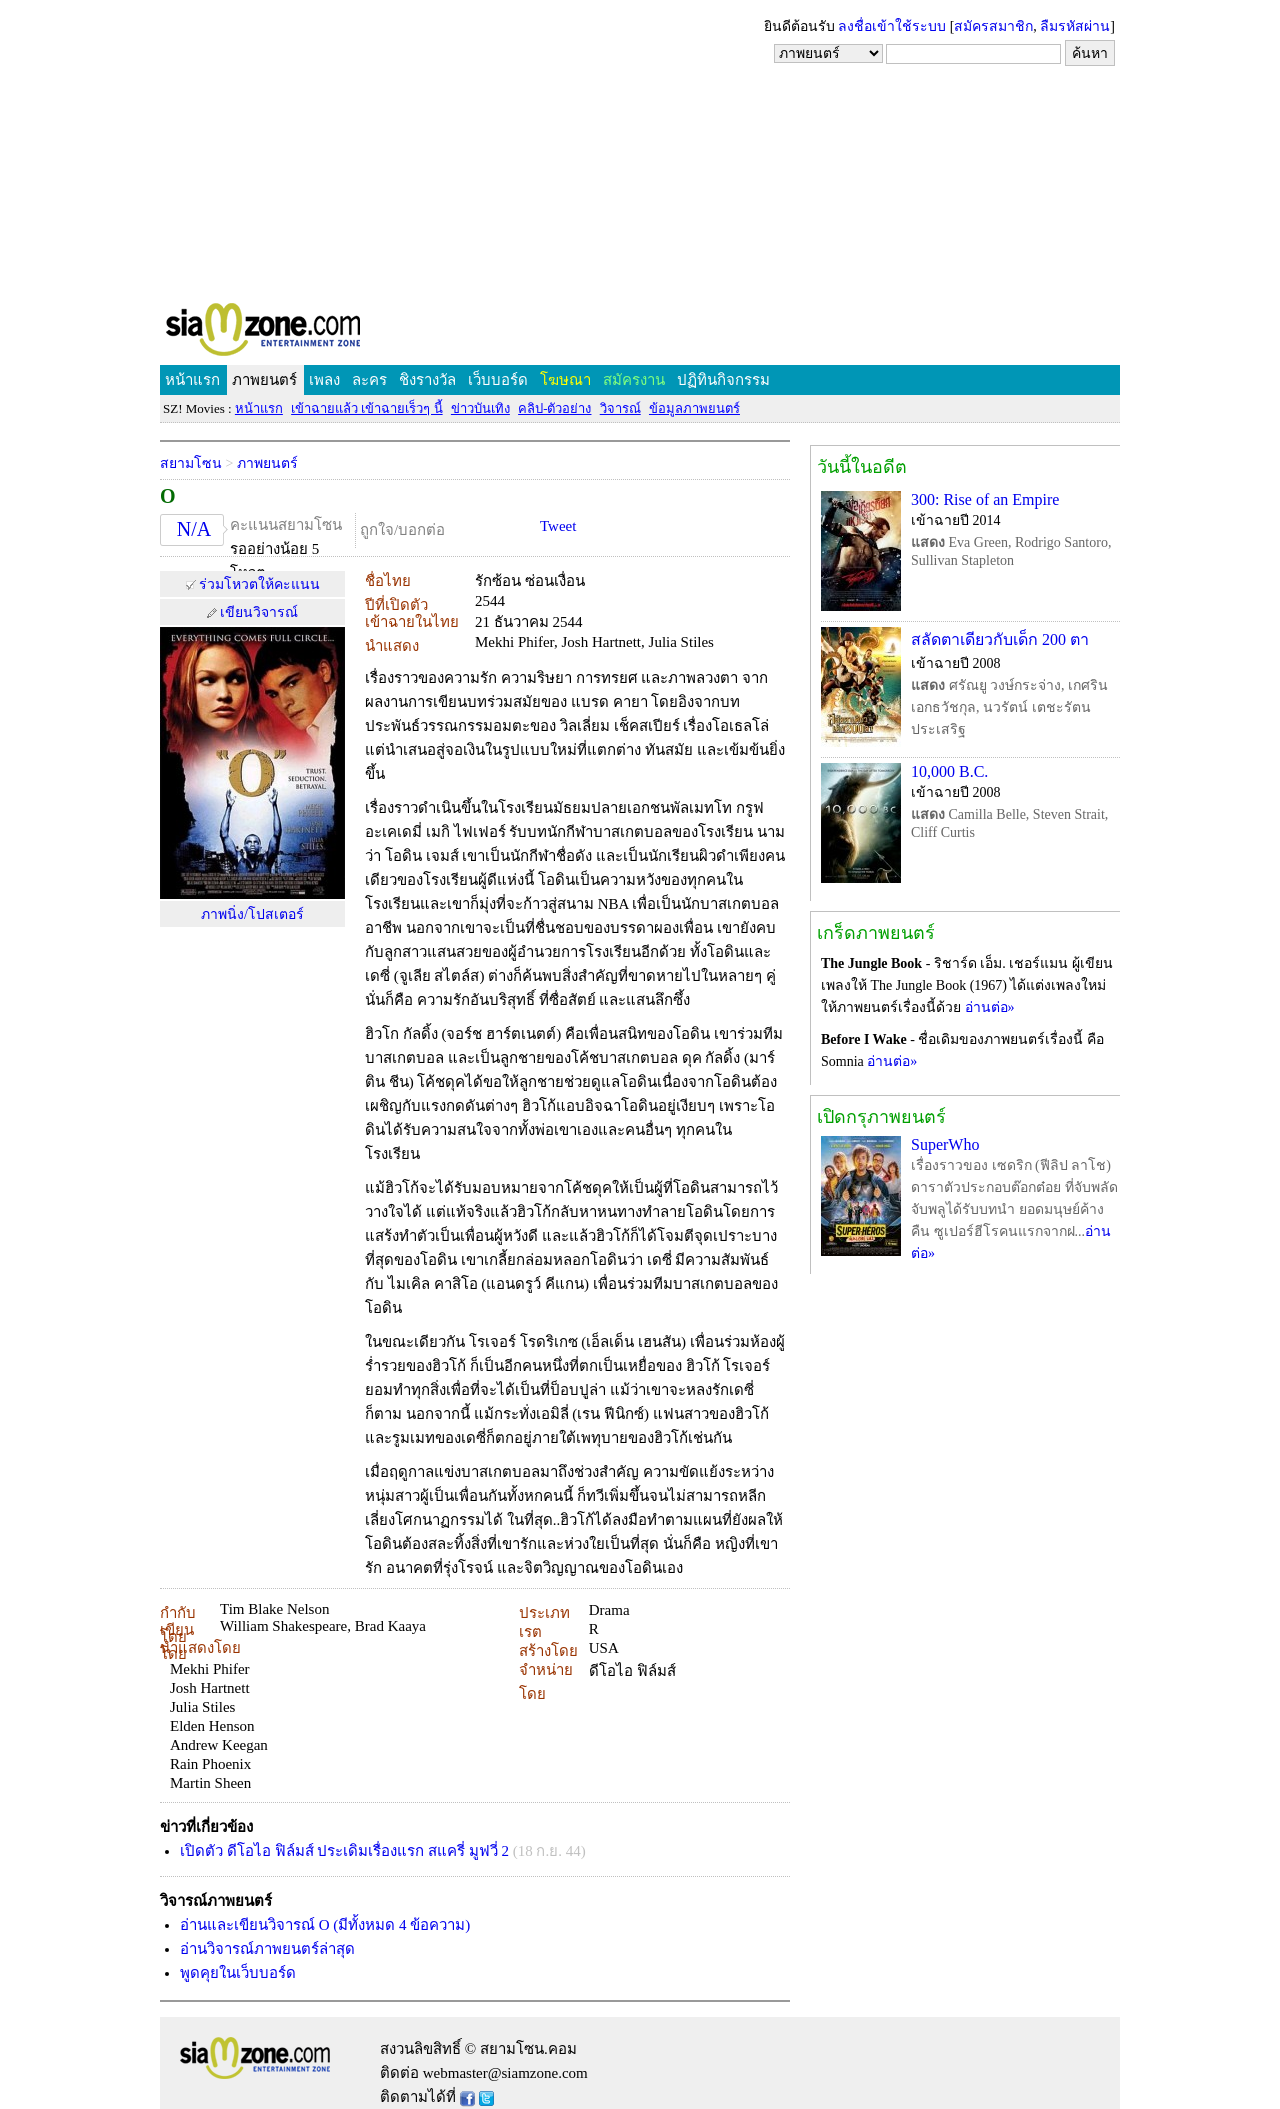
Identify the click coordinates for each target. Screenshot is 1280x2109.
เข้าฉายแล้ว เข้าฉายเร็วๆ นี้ (367, 408)
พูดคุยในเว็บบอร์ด (238, 1973)
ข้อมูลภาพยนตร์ (694, 408)
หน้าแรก (192, 380)
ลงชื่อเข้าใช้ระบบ (892, 26)
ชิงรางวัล (427, 380)
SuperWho (945, 1144)
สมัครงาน (634, 380)
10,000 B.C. (949, 771)
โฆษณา (565, 380)
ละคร (369, 380)
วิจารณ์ (620, 408)
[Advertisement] (640, 150)
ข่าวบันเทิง (480, 408)
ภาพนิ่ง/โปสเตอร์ (252, 914)
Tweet (558, 526)
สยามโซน (191, 463)
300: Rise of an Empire (985, 499)
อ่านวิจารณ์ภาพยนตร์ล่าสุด (267, 1949)
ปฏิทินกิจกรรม (723, 380)
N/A (194, 529)
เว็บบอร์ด (498, 380)
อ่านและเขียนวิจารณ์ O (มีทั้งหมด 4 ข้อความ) (325, 1925)
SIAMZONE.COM (306, 333)
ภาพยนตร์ (264, 380)
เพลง (324, 380)
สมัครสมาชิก (993, 26)
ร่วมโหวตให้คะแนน (259, 584)
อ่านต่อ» (990, 1007)
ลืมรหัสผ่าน (1075, 26)
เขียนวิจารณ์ (259, 612)
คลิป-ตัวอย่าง (554, 408)
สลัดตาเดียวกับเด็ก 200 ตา (1000, 639)
